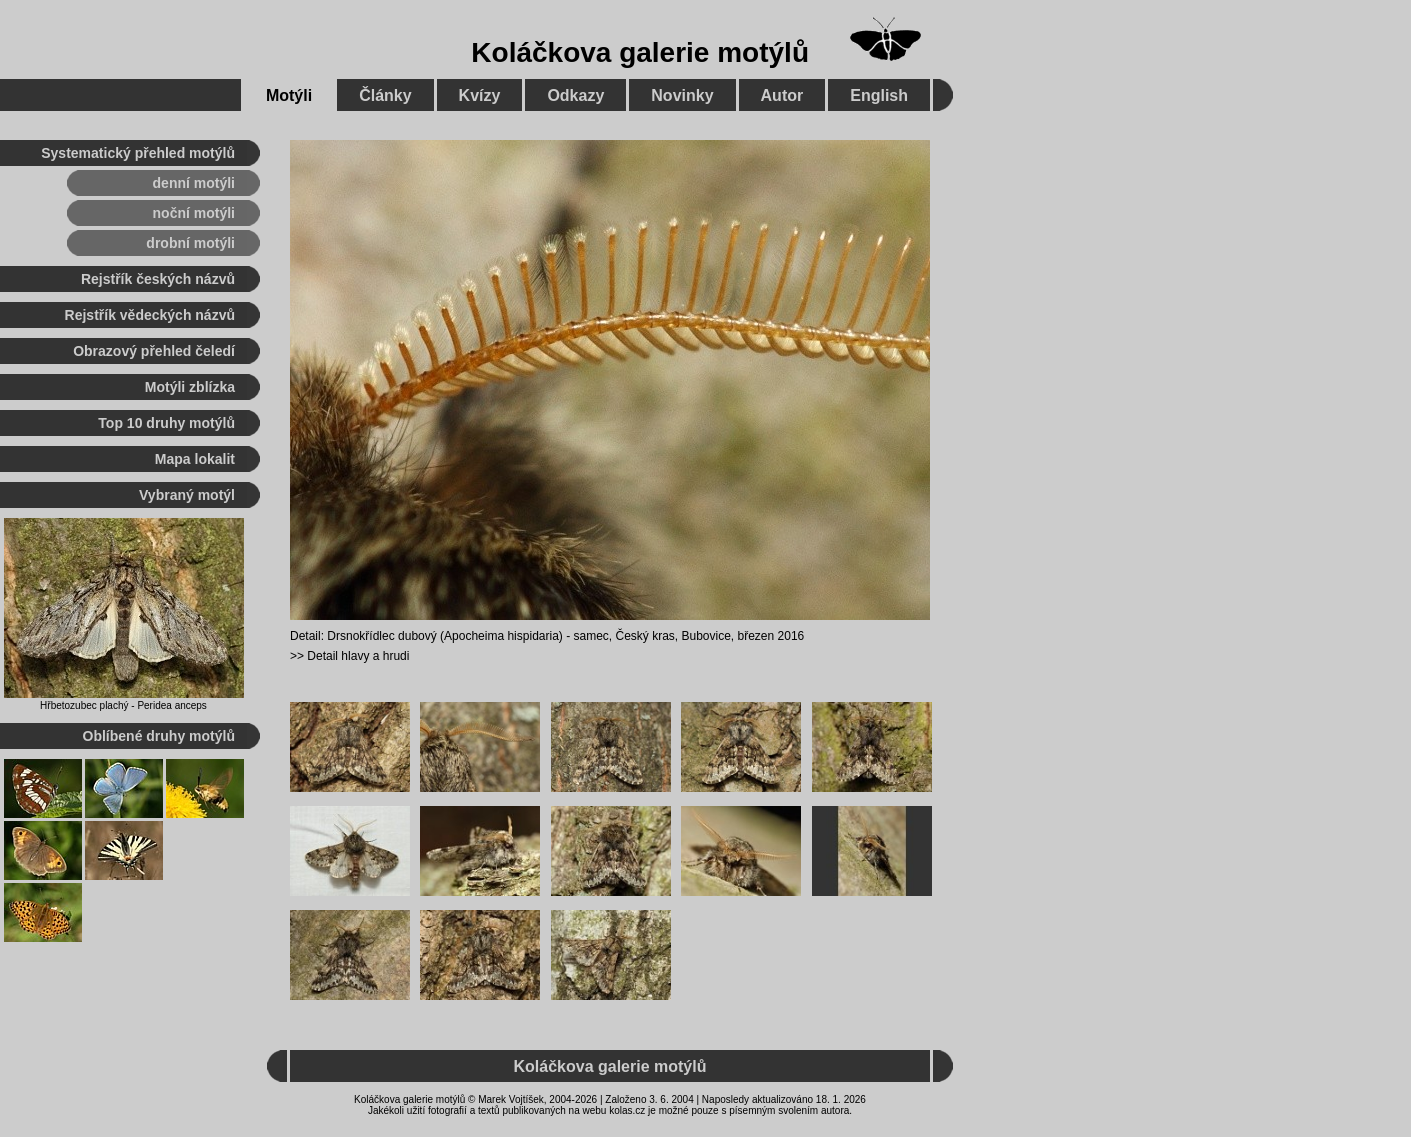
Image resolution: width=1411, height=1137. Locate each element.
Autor (782, 95)
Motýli (289, 95)
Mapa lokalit (195, 459)
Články (385, 95)
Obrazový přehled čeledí (154, 351)
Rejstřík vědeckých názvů (150, 315)
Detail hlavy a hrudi (358, 656)
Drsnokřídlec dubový (381, 636)
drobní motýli (190, 243)
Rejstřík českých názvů (158, 279)
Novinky (682, 95)
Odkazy (575, 95)
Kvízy (480, 95)
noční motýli (194, 213)
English (879, 95)
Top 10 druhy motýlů (166, 423)
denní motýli (194, 183)
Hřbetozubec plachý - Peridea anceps (123, 705)
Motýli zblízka (190, 387)
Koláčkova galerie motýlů (640, 52)
